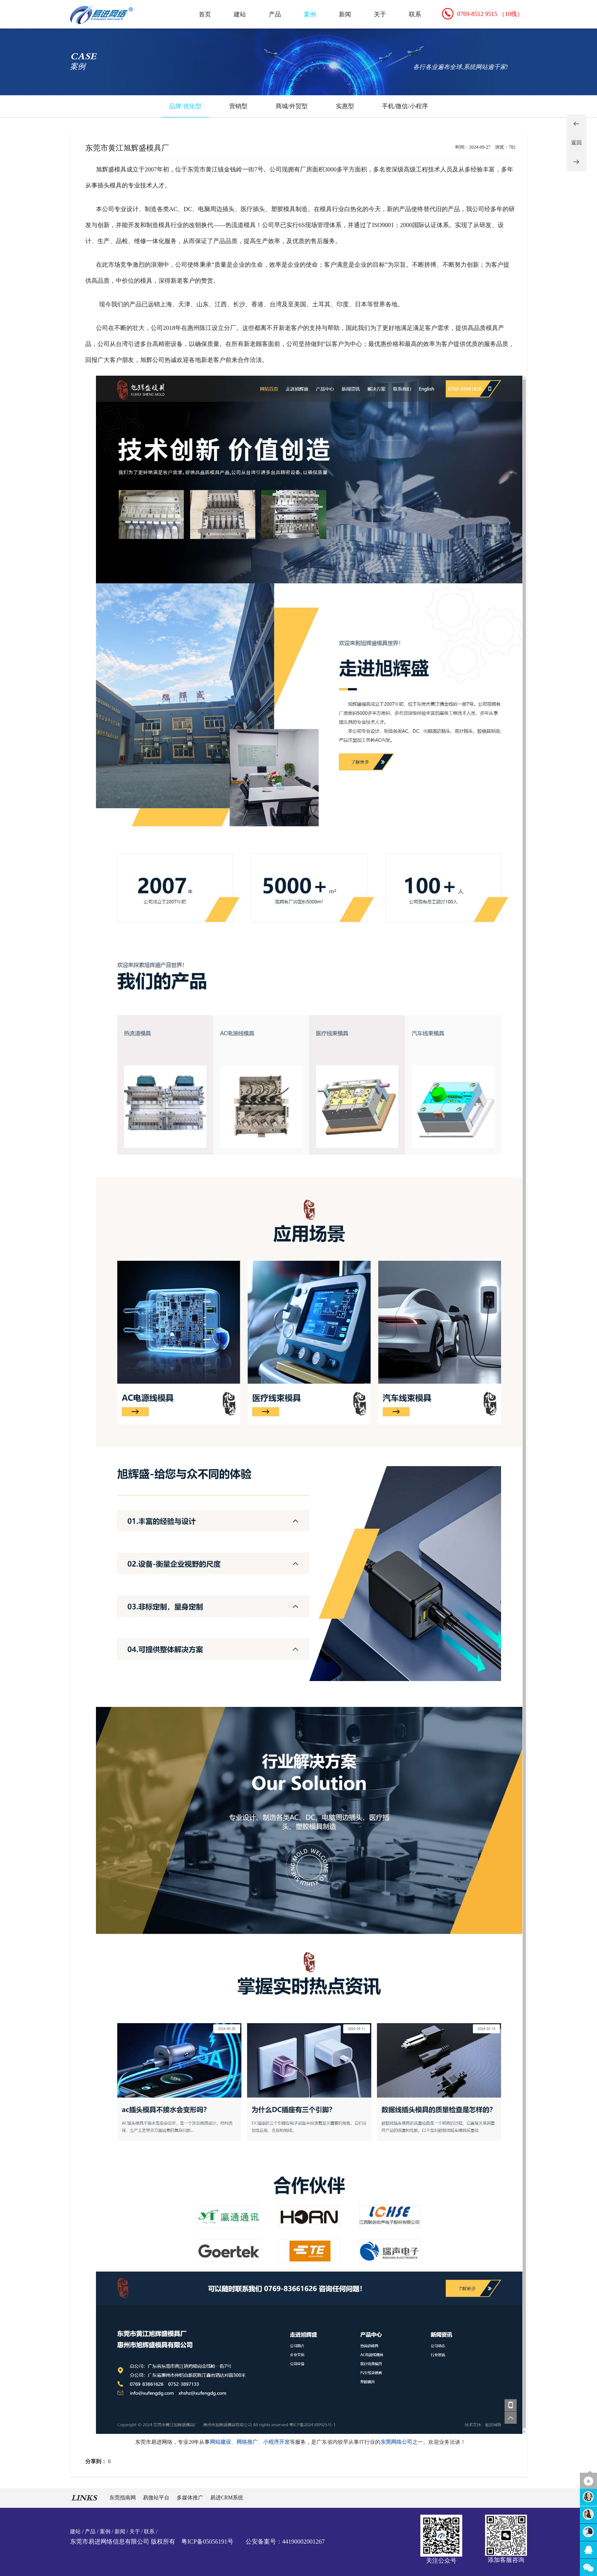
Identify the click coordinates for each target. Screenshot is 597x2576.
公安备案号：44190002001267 (285, 2541)
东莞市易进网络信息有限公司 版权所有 (122, 2541)
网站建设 (220, 2442)
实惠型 (345, 106)
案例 (310, 14)
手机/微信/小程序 (405, 106)
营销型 (238, 106)
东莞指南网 (123, 2498)
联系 (415, 14)
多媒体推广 (191, 2498)
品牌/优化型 (185, 106)
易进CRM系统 (226, 2498)
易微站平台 (157, 2498)
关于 (380, 14)
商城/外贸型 (292, 106)
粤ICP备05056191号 (207, 2541)
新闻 (345, 14)
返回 (576, 143)
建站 (240, 14)
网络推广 (247, 2442)
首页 (205, 14)
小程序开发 (276, 2442)
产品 (275, 14)
